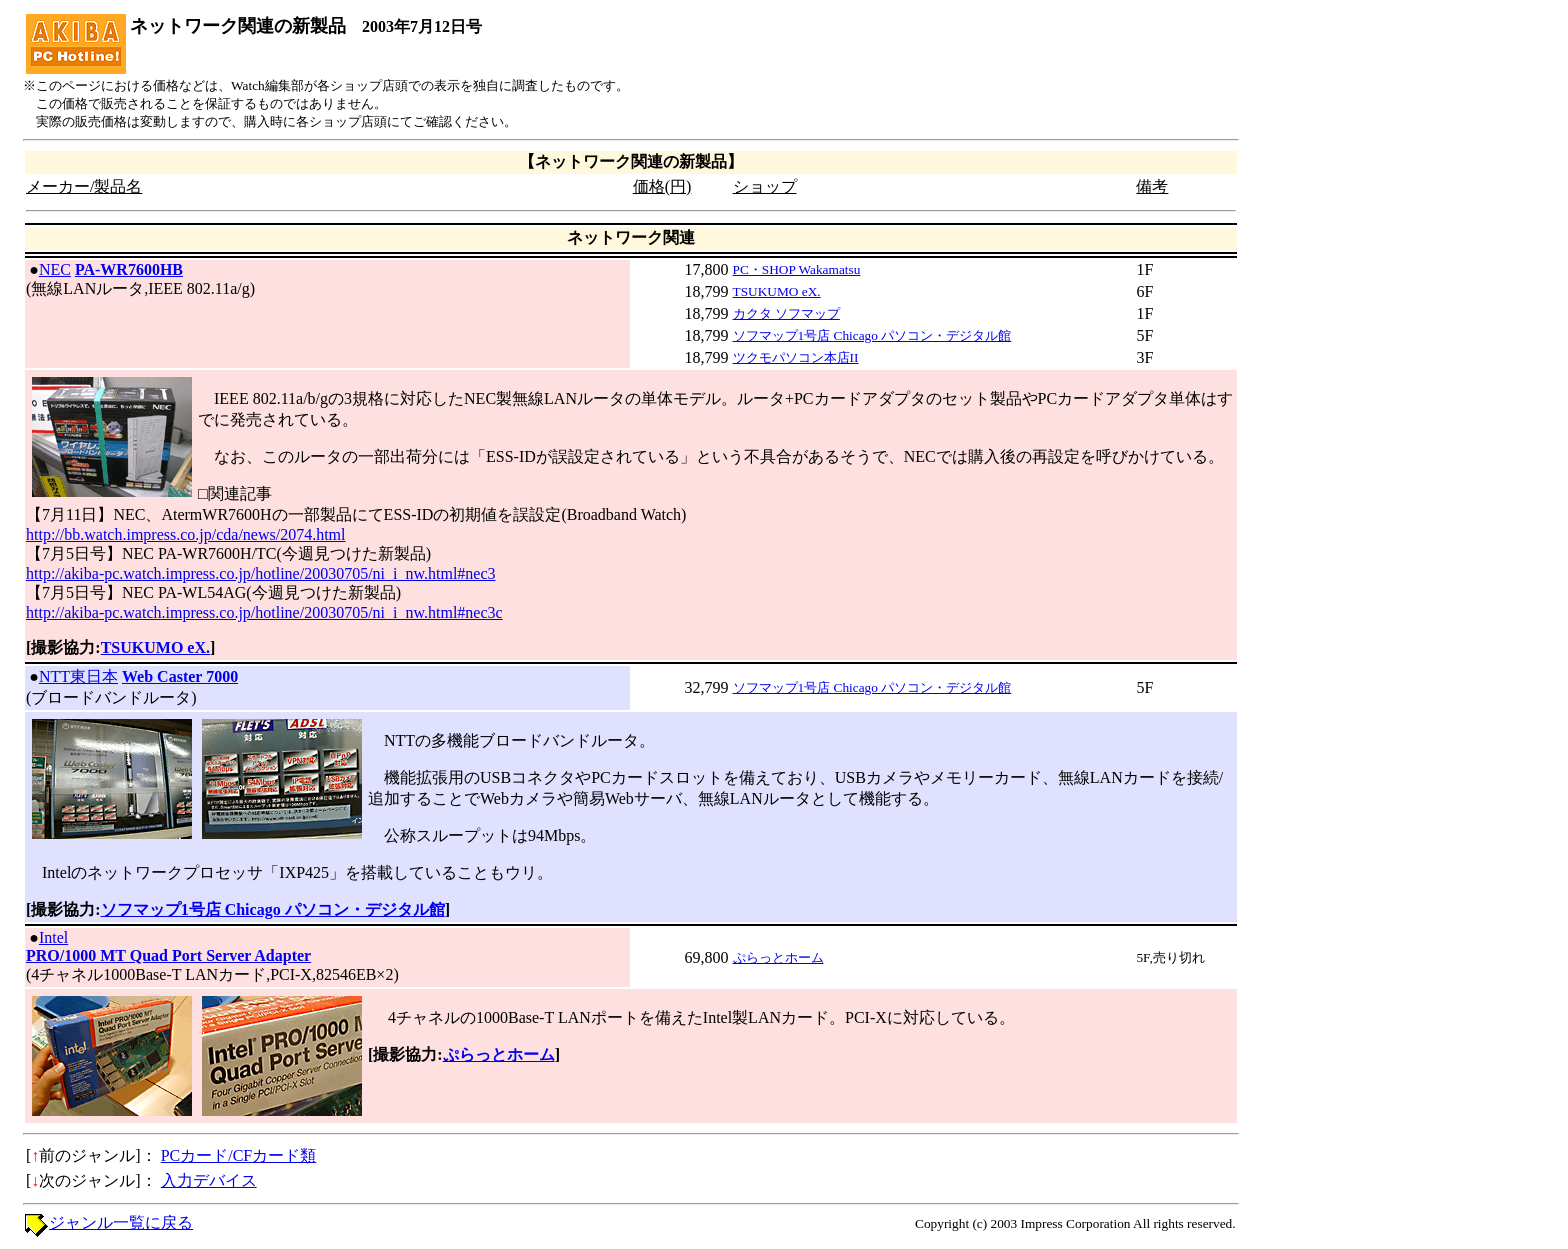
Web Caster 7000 (180, 676)
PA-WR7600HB (129, 269)
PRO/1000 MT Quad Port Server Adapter (168, 955)
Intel (53, 937)
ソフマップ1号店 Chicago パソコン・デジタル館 (872, 335)
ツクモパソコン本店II (796, 357)
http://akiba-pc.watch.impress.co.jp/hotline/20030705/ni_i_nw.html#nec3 (261, 573)
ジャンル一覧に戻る (121, 1222)
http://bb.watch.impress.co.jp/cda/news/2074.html (186, 534)
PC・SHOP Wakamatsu (797, 269)
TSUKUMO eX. (777, 291)
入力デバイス (209, 1180)
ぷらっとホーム (778, 957)
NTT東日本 (78, 676)
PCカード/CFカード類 (239, 1155)
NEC (55, 269)
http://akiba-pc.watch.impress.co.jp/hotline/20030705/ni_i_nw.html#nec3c (264, 612)
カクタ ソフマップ (786, 313)
